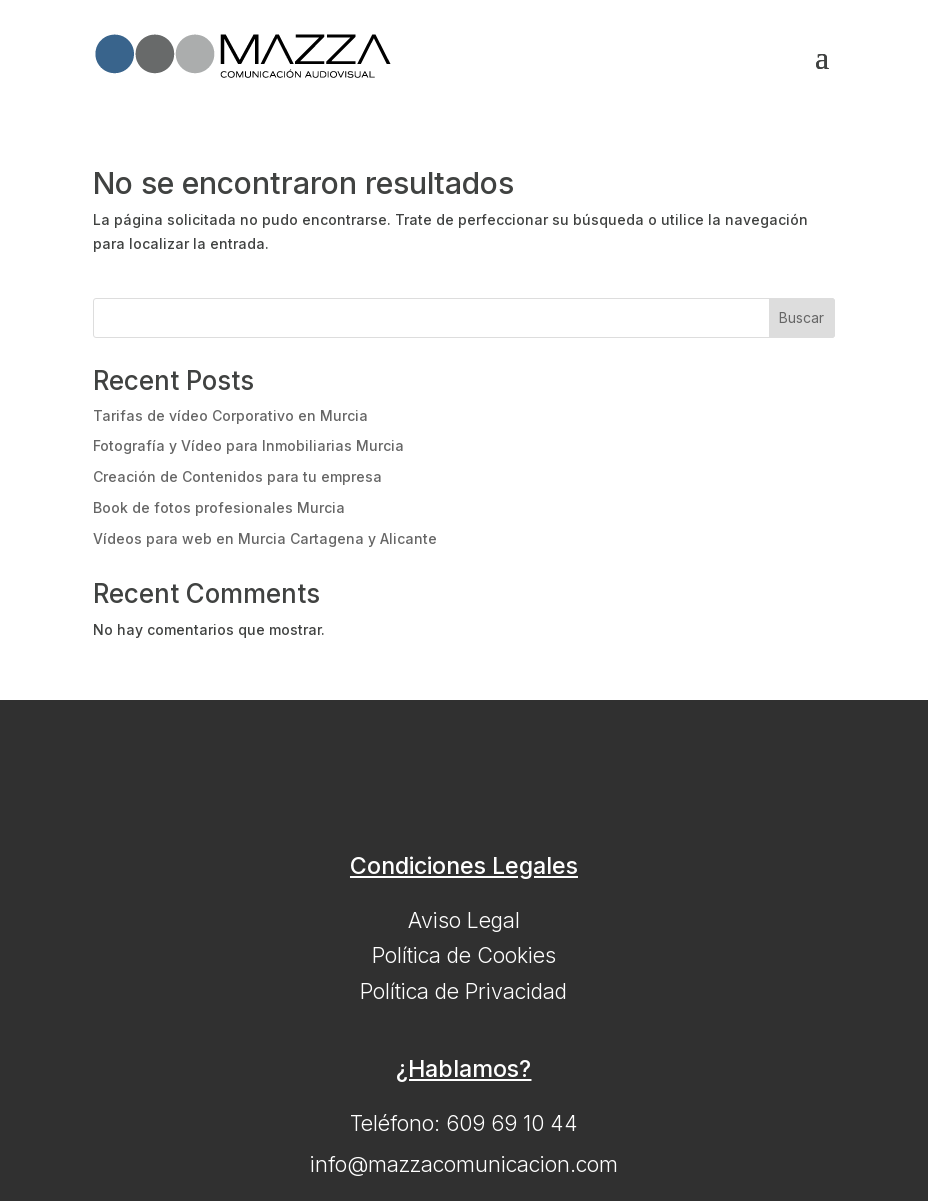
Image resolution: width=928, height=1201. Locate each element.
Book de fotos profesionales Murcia (219, 507)
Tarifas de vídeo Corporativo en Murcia (230, 415)
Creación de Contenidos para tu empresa (237, 476)
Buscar (801, 317)
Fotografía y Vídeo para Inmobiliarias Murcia (248, 445)
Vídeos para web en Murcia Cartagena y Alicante (265, 538)
